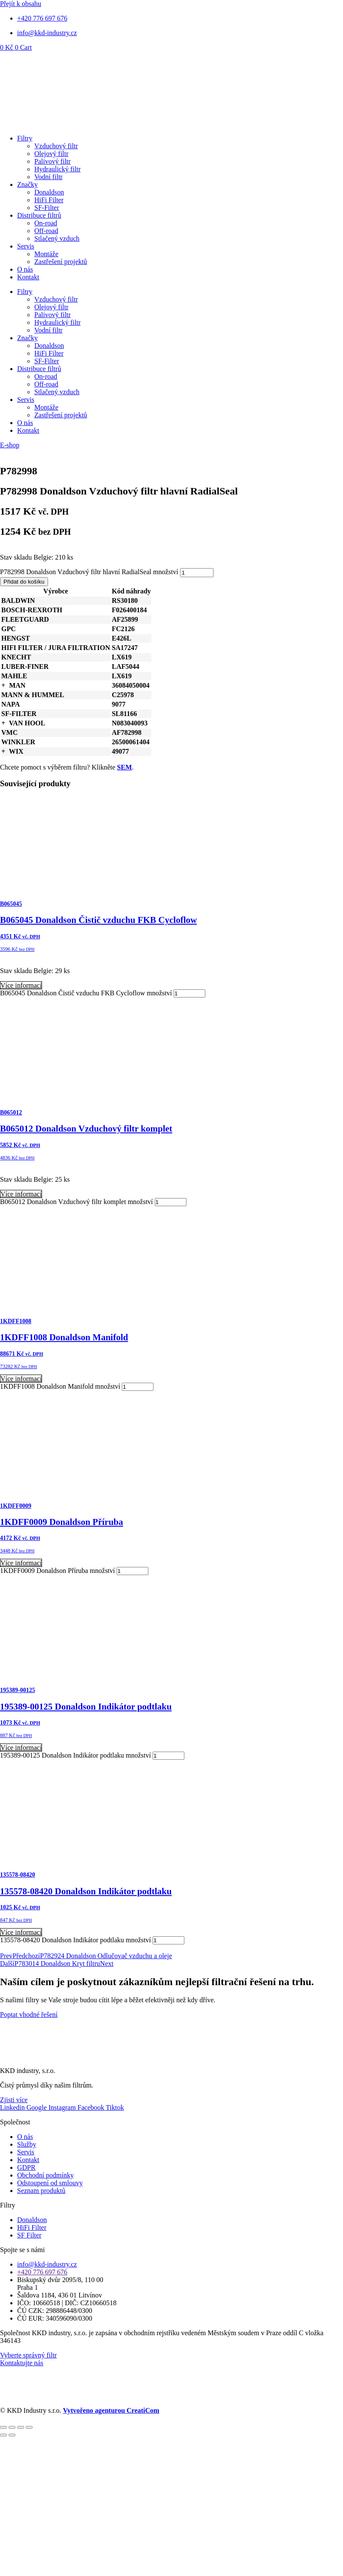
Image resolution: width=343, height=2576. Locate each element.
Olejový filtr (51, 153)
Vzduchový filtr (56, 146)
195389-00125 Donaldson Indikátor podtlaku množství (75, 1755)
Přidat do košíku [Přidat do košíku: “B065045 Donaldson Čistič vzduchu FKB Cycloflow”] (22, 1001)
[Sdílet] (20, 2427)
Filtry (25, 138)
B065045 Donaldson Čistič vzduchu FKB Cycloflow (98, 920)
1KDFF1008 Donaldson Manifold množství (60, 1386)
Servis (25, 246)
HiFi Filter (48, 200)
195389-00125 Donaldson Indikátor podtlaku (86, 1706)
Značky (27, 184)
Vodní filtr (48, 176)
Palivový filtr (52, 161)
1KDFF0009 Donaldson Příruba (61, 1522)
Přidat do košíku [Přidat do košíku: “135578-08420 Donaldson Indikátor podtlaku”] (22, 1948)
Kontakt (28, 277)
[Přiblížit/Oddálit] (3, 2427)
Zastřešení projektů (60, 261)
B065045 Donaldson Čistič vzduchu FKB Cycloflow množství (86, 993)
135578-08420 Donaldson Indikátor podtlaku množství (75, 1940)
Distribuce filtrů (39, 215)
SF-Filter (46, 207)
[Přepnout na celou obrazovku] (12, 2427)
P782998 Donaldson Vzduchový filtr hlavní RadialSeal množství (89, 571)
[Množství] (197, 572)
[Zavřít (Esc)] (29, 2427)
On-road (45, 223)
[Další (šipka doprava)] (12, 2435)
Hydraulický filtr (57, 169)
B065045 (11, 904)
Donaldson (49, 192)
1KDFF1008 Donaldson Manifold (64, 1337)
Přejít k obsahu (20, 3)
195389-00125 (17, 1690)
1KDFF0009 (15, 1506)
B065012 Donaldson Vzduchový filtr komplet (86, 1128)
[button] (3, 685)
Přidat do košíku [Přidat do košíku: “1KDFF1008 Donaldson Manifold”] (22, 1394)
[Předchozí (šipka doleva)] (3, 2435)
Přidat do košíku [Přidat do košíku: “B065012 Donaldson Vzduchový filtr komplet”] (22, 1209)
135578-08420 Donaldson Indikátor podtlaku (86, 1891)
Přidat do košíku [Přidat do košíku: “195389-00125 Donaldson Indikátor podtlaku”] (22, 1763)
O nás (25, 269)
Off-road (46, 230)
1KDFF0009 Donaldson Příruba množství (57, 1570)
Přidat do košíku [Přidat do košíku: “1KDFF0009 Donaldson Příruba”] (22, 1578)
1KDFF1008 (15, 1321)
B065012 (11, 1112)
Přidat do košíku (24, 581)
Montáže (46, 254)
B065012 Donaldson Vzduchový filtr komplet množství (76, 1201)
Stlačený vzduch (56, 238)
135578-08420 (17, 1875)
